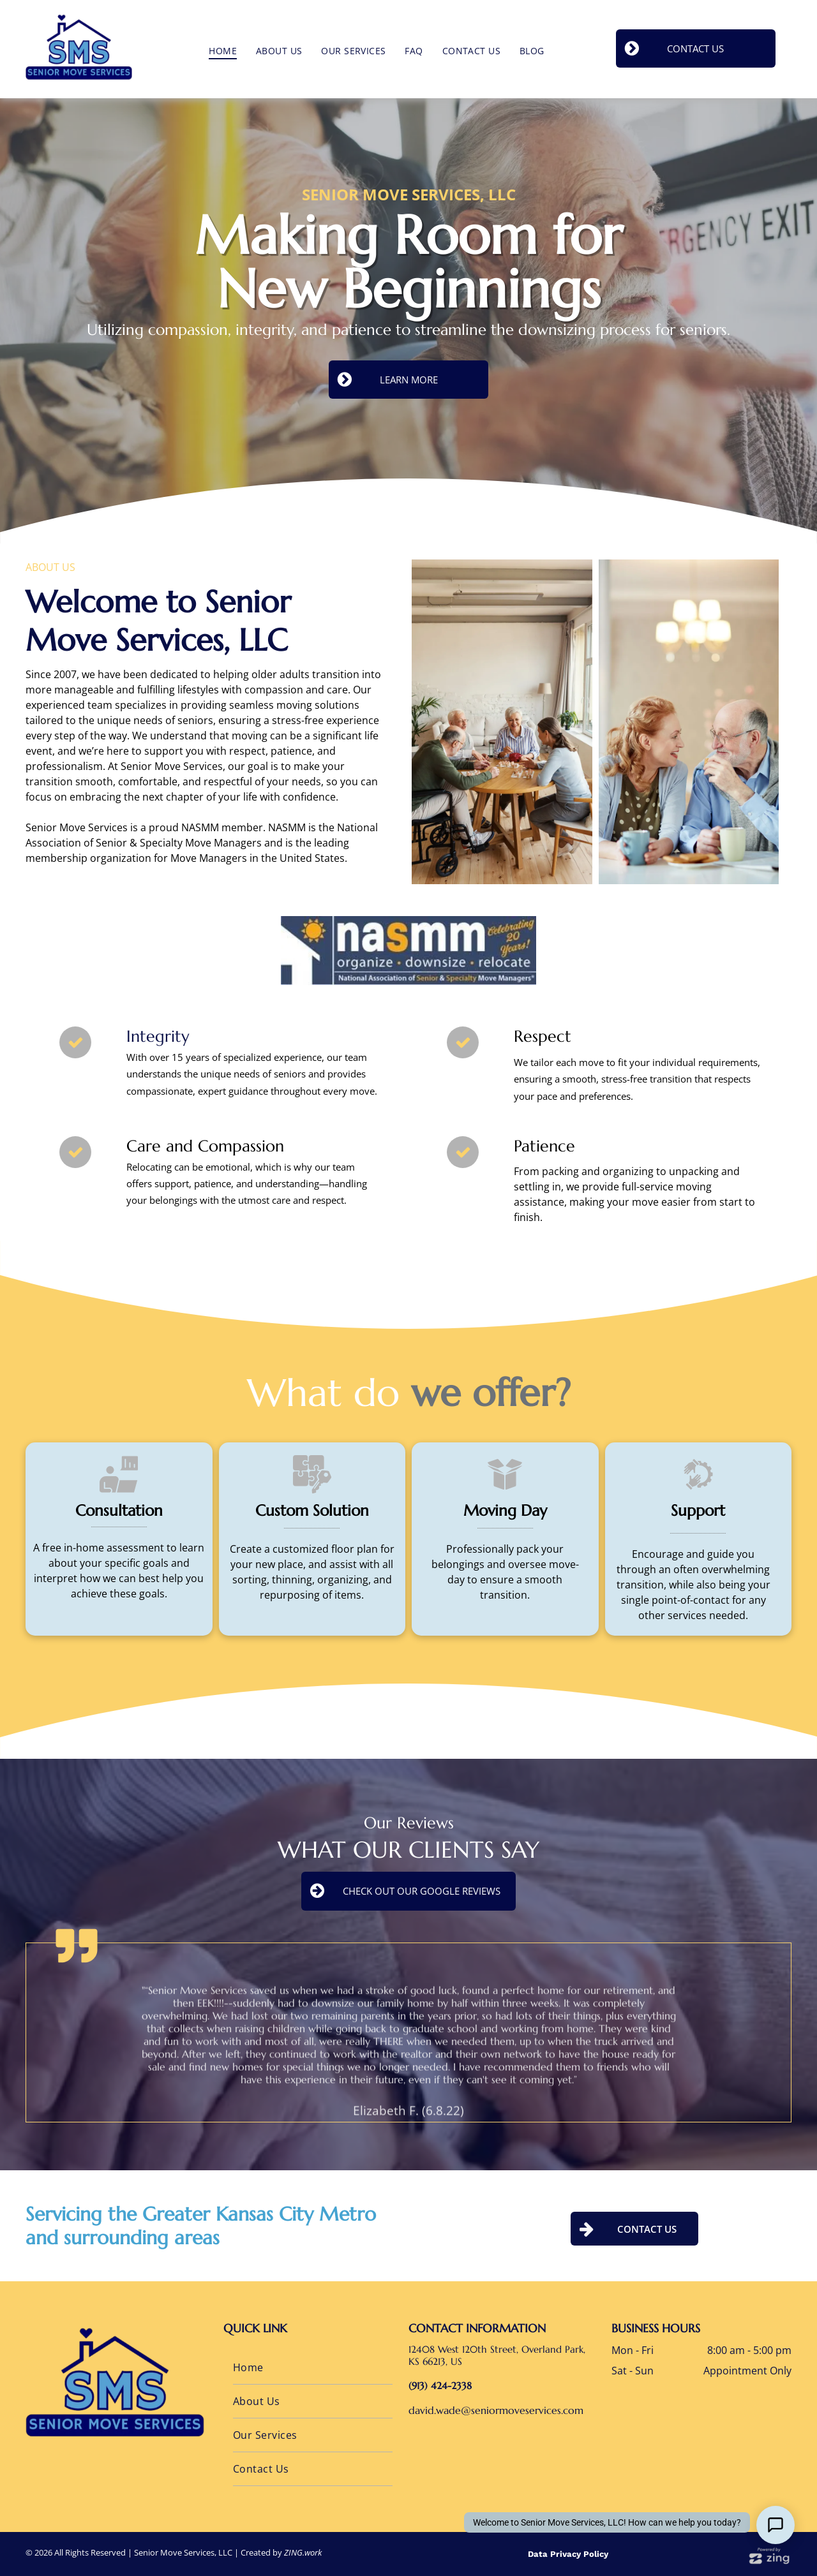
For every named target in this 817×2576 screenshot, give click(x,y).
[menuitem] (222, 50)
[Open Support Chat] (775, 2525)
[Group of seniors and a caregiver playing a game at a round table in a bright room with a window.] (641, 721)
